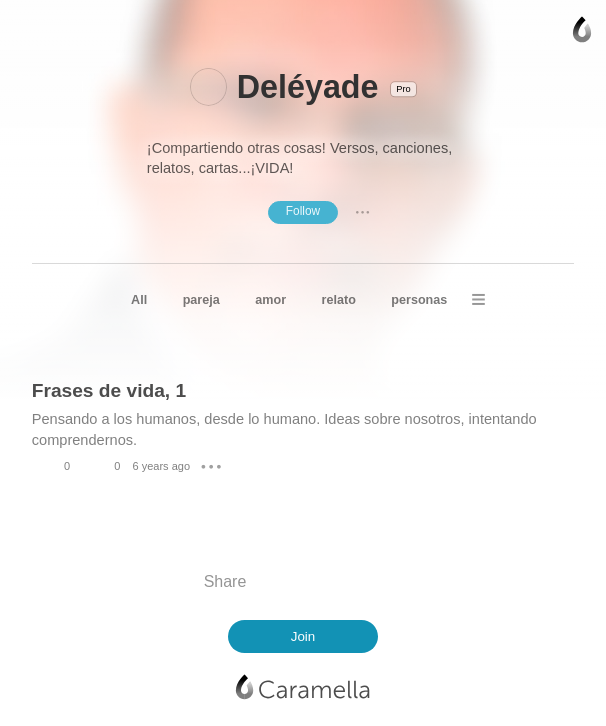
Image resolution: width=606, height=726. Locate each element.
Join (303, 636)
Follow (303, 211)
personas (419, 300)
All (139, 300)
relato (339, 300)
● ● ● (363, 212)
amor (270, 300)
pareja (201, 300)
